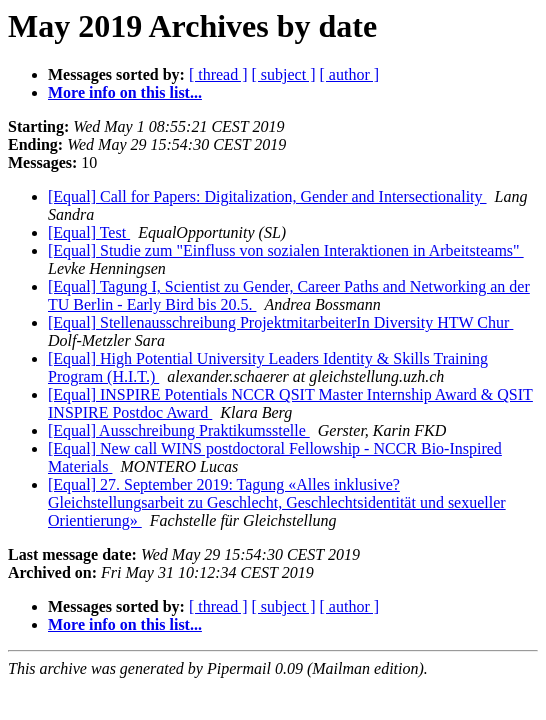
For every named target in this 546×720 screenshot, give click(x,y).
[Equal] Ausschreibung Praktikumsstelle (179, 430)
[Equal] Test (89, 232)
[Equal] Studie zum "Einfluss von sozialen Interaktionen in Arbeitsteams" (286, 250)
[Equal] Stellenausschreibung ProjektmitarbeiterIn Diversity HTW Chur (280, 322)
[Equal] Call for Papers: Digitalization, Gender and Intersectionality (267, 196)
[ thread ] (218, 74)
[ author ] (350, 74)
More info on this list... (125, 92)
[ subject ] (284, 74)
